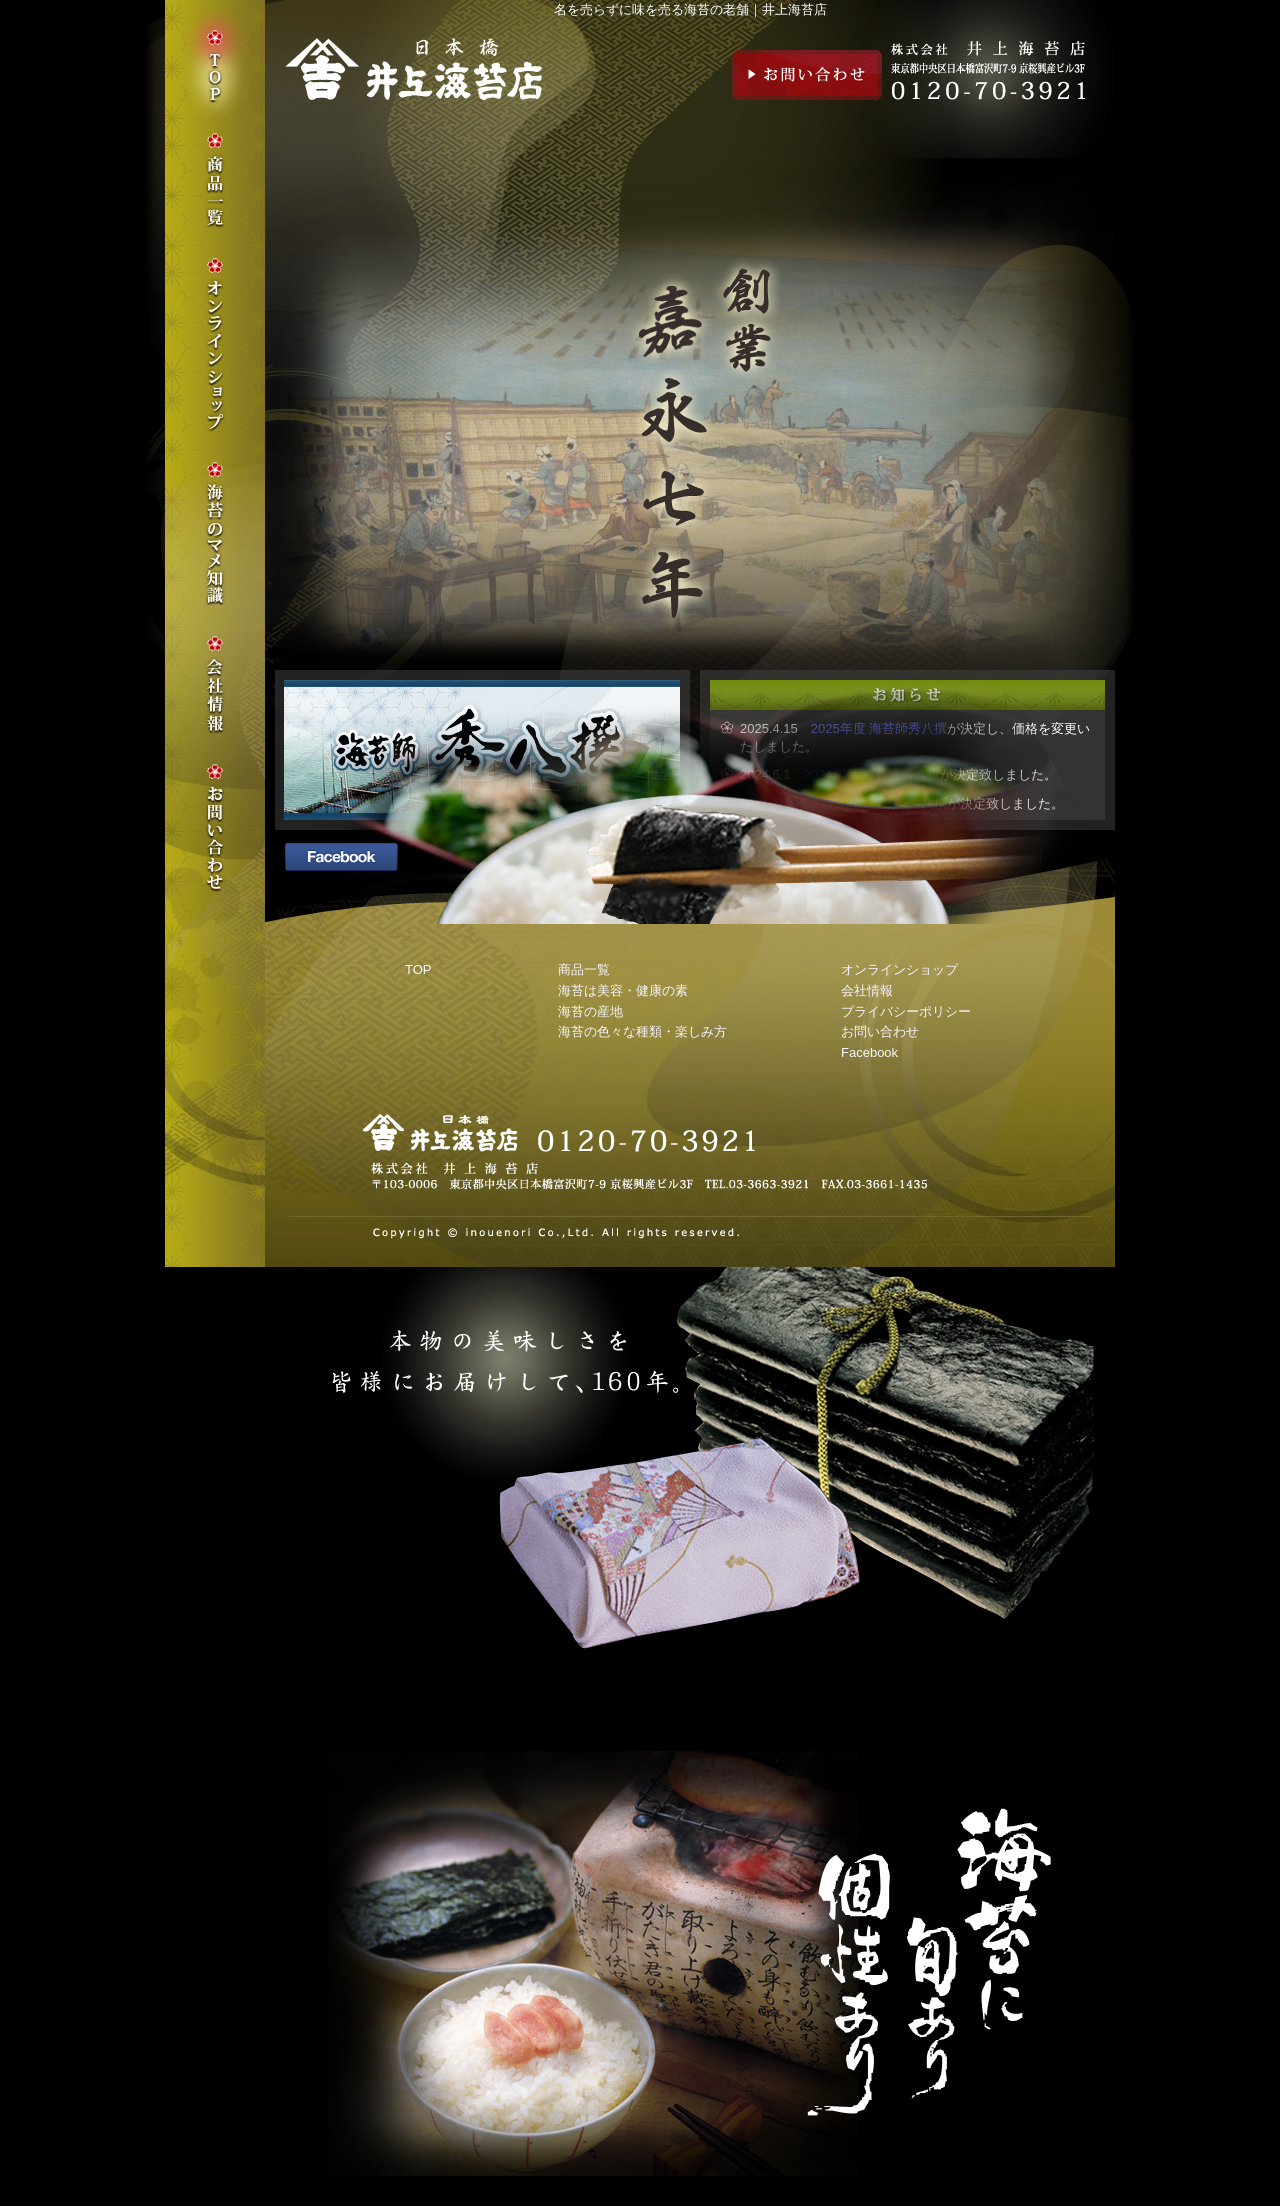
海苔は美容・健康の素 (623, 990)
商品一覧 (584, 969)
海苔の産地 (590, 1011)
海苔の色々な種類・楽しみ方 (642, 1031)
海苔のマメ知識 (215, 534)
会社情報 (867, 990)
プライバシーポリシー (906, 1011)
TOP (418, 969)
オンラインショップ (899, 969)
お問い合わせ (807, 75)
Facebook (869, 1052)
